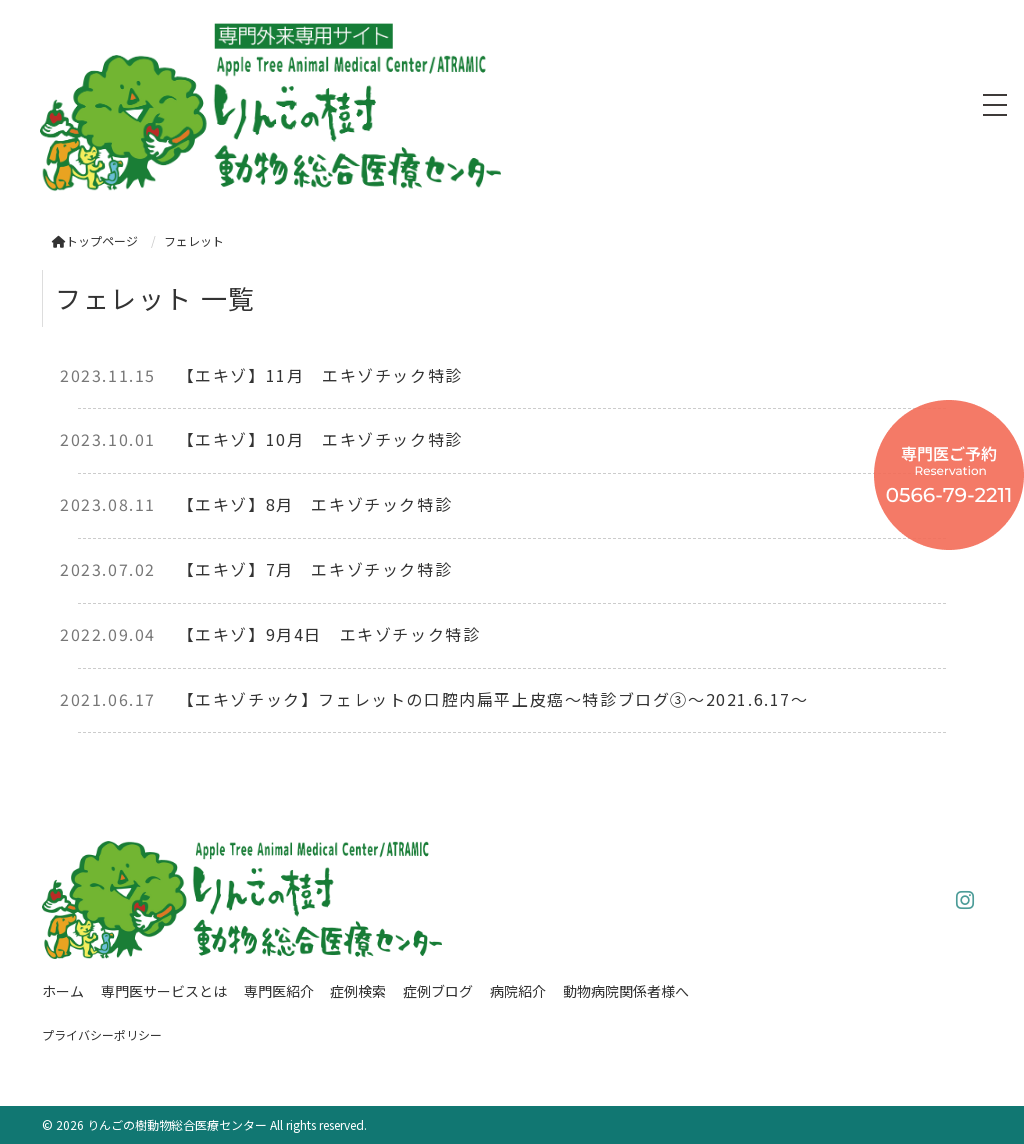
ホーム (63, 991)
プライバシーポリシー (102, 1034)
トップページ (95, 240)
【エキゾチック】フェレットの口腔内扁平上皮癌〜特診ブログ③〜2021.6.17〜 (493, 699)
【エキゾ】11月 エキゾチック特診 (320, 375)
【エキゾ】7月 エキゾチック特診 (315, 569)
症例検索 (358, 991)
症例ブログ (438, 991)
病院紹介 (518, 991)
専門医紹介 (279, 991)
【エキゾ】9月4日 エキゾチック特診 (329, 634)
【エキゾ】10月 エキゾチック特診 (320, 439)
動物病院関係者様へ (626, 991)
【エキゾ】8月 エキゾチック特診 (315, 504)
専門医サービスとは (164, 991)
